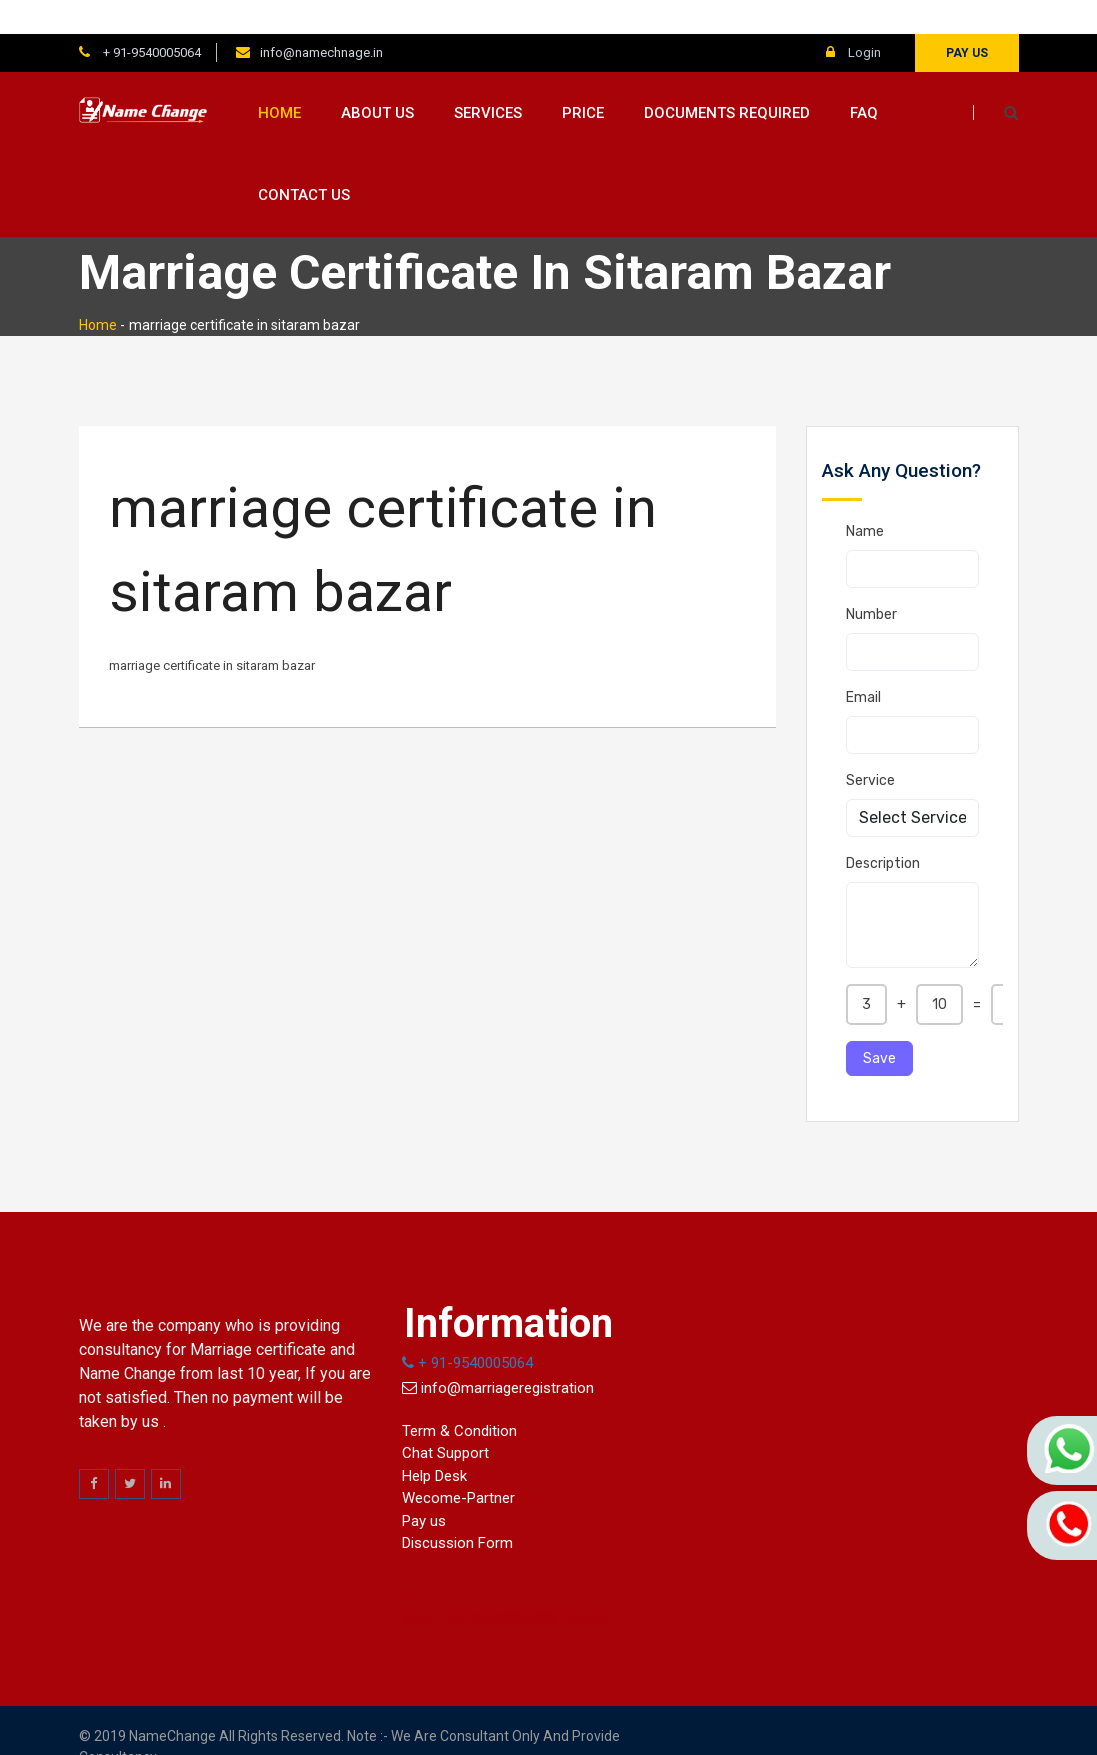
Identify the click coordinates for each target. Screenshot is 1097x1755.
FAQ (864, 79)
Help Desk (434, 1442)
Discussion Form (457, 1510)
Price (583, 79)
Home (279, 79)
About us (377, 79)
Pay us (967, 19)
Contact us (304, 162)
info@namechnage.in (321, 18)
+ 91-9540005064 (150, 18)
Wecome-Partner (458, 1465)
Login (853, 18)
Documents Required (727, 79)
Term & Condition (459, 1397)
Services (488, 79)
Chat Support (445, 1420)
